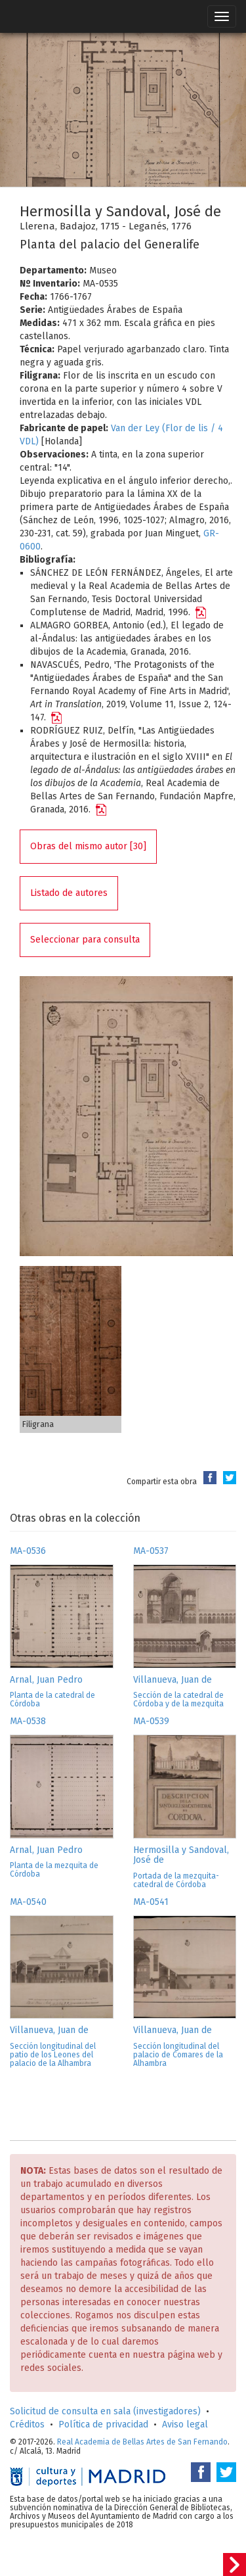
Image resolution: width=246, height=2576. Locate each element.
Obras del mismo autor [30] (88, 846)
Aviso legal (185, 2424)
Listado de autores (69, 893)
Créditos (27, 2424)
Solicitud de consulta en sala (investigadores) (105, 2411)
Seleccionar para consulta (85, 939)
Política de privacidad (103, 2424)
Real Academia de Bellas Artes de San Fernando (142, 2442)
